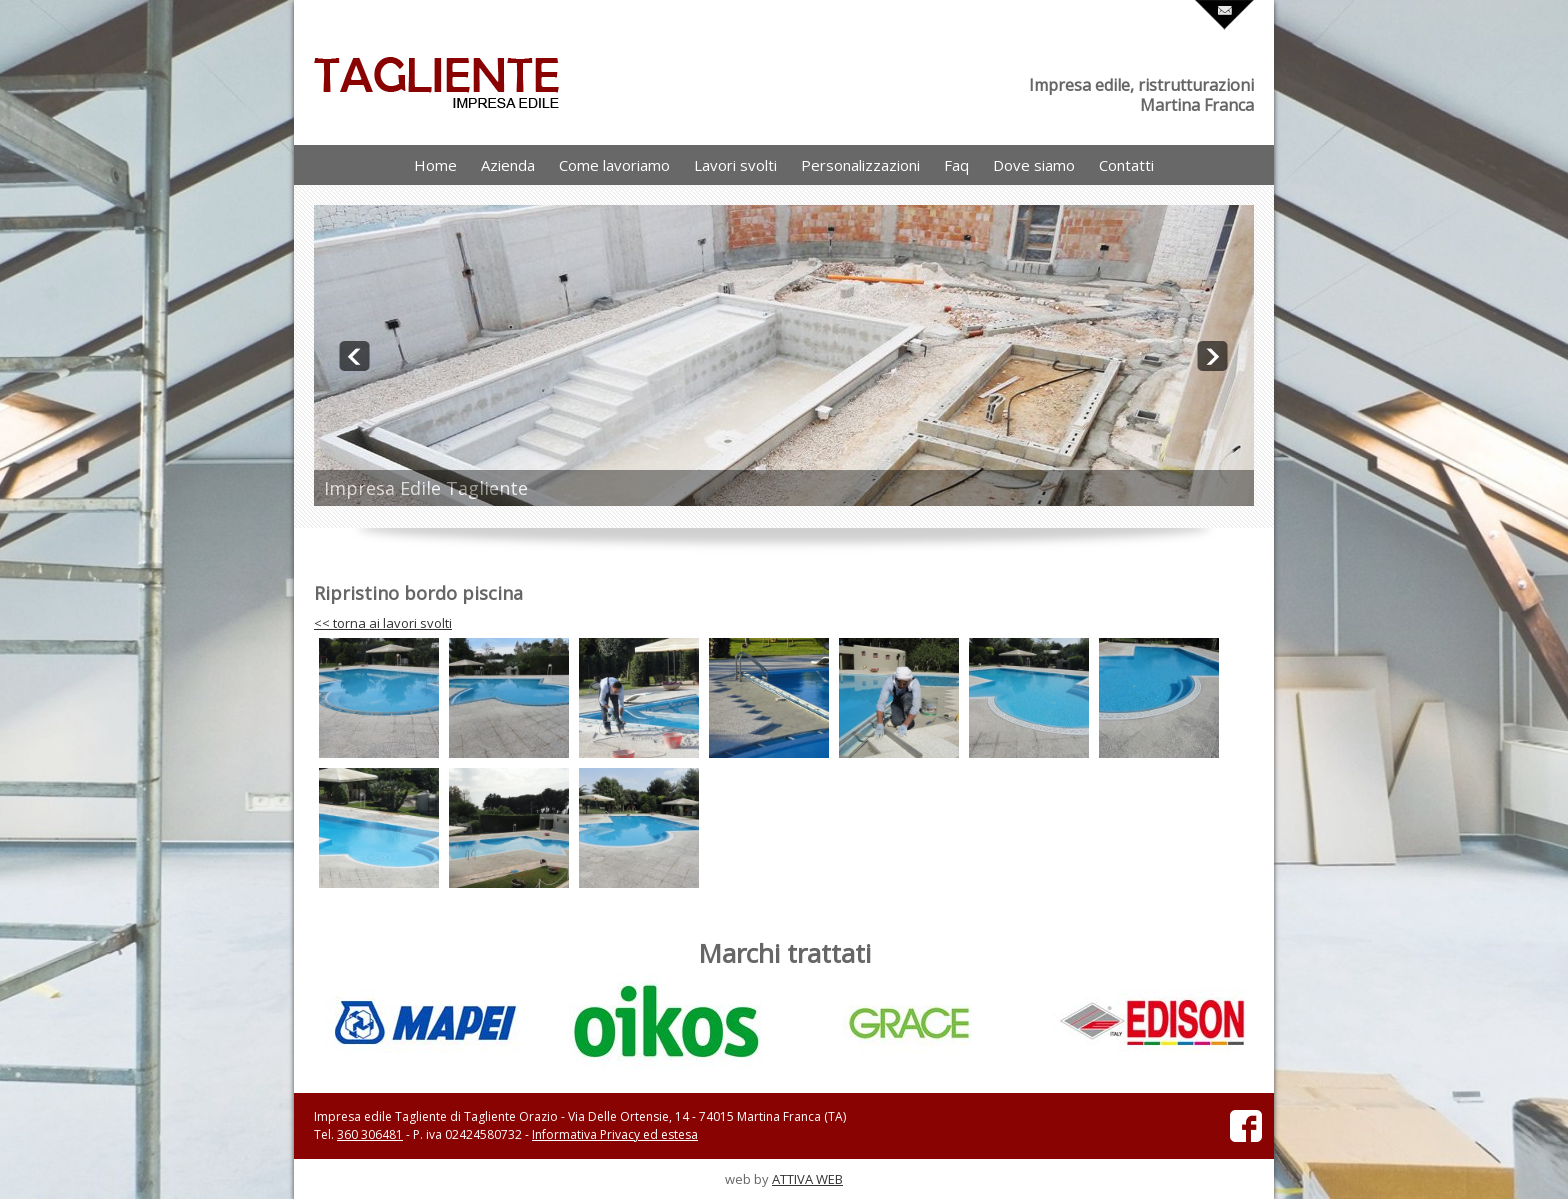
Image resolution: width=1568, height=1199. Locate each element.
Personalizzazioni (860, 165)
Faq (956, 165)
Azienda (508, 165)
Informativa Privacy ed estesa (615, 1134)
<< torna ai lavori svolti (383, 623)
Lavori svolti (735, 165)
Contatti (1126, 165)
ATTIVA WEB (807, 1179)
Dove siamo (1034, 165)
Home (435, 165)
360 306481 (370, 1134)
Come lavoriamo (614, 165)
